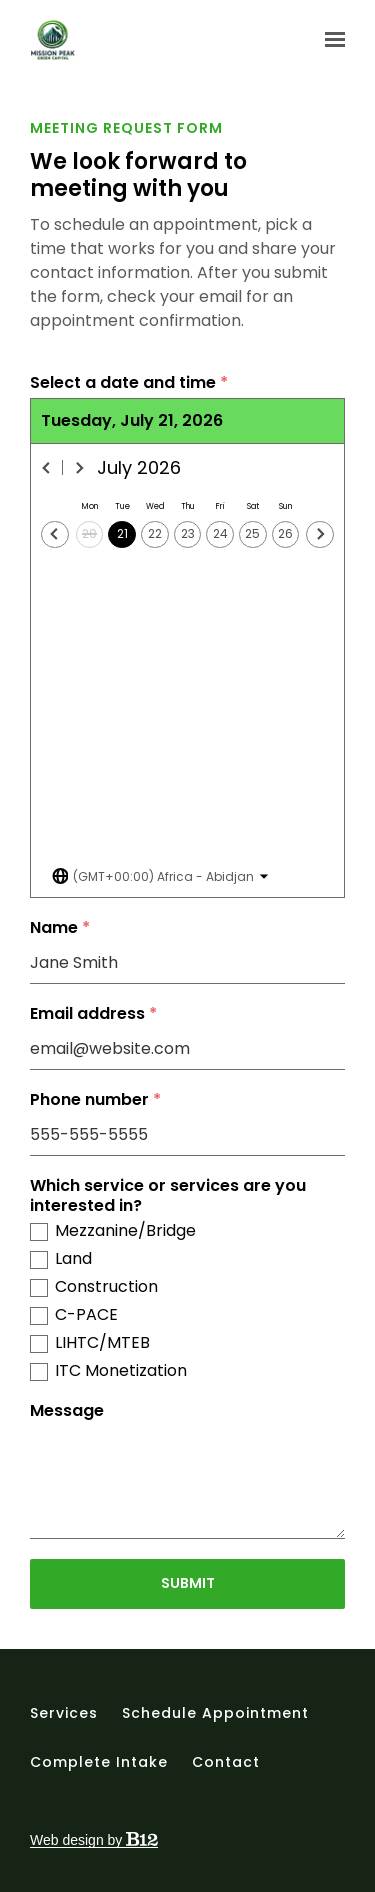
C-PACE (86, 1315)
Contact (226, 1762)
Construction (106, 1287)
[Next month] (79, 468)
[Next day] (320, 535)
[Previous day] (55, 535)
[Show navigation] (330, 40)
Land (73, 1259)
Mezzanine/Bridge (125, 1231)
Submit (188, 1583)
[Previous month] (47, 468)
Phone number (95, 1100)
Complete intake (99, 1762)
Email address (93, 1014)
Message (67, 1411)
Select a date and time (129, 383)
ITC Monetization (121, 1371)
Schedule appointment (215, 1713)
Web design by (94, 1840)
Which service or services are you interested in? (168, 1196)
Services (64, 1713)
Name (60, 928)
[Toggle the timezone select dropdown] (160, 877)
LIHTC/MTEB (102, 1343)
